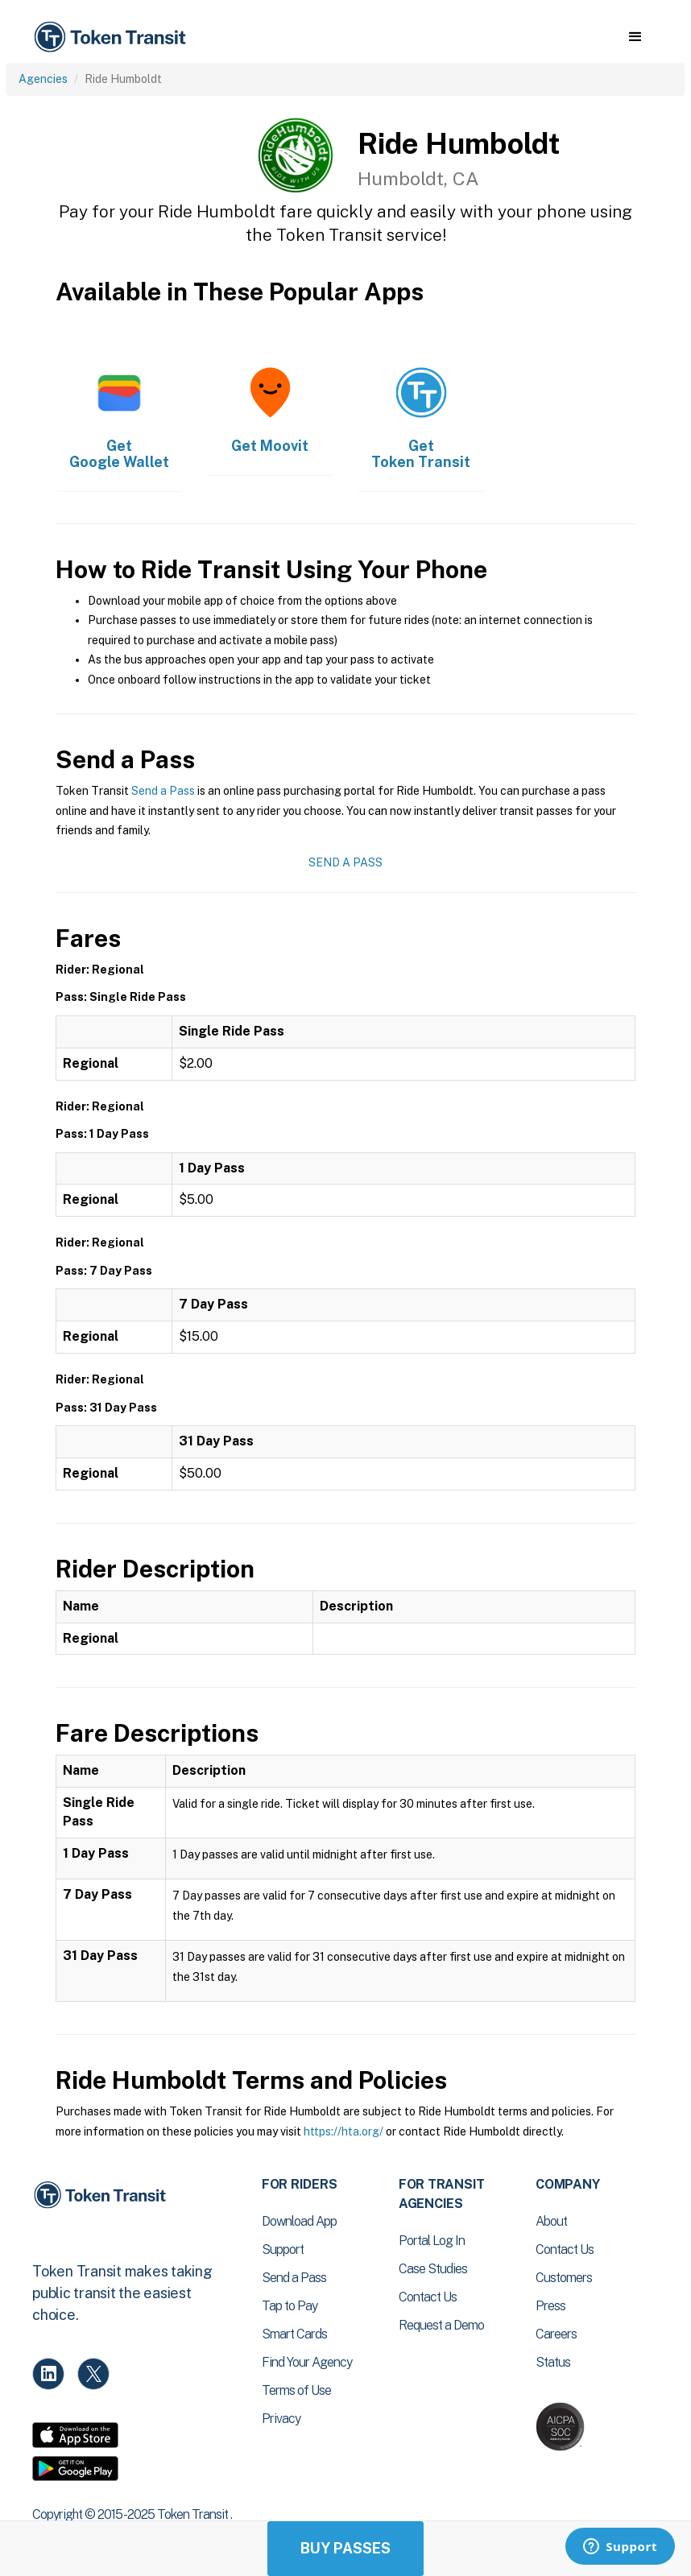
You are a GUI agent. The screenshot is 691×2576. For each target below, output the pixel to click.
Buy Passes (345, 2548)
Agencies (43, 78)
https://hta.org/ (343, 2131)
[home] (112, 37)
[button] (635, 37)
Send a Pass (163, 790)
